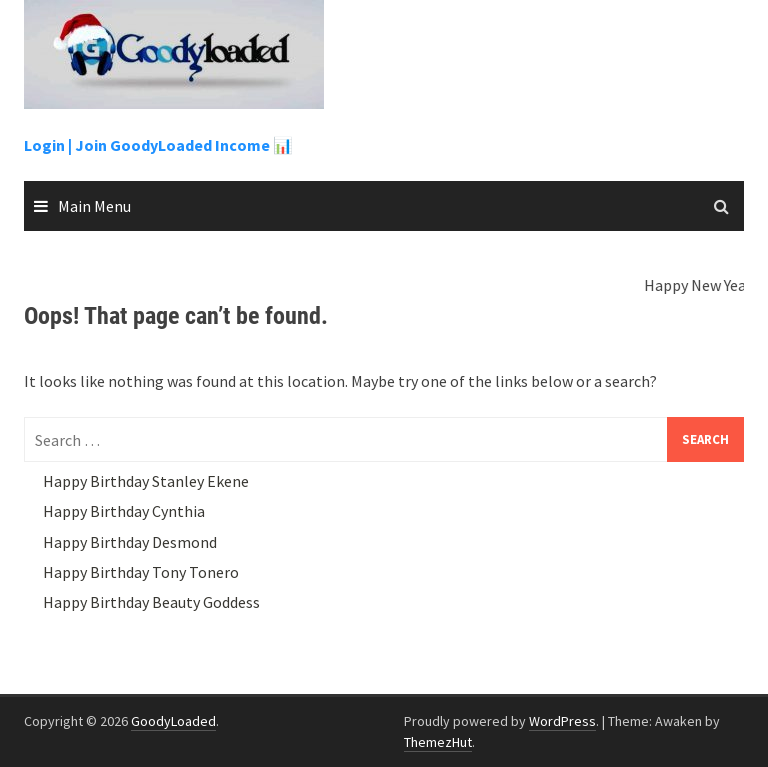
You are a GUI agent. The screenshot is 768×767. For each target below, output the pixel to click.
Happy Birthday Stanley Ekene (146, 481)
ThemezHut (438, 742)
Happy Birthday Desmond (130, 542)
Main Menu (94, 206)
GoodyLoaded (173, 721)
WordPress (562, 721)
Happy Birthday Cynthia (124, 511)
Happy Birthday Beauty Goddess (151, 602)
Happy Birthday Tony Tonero (141, 572)
